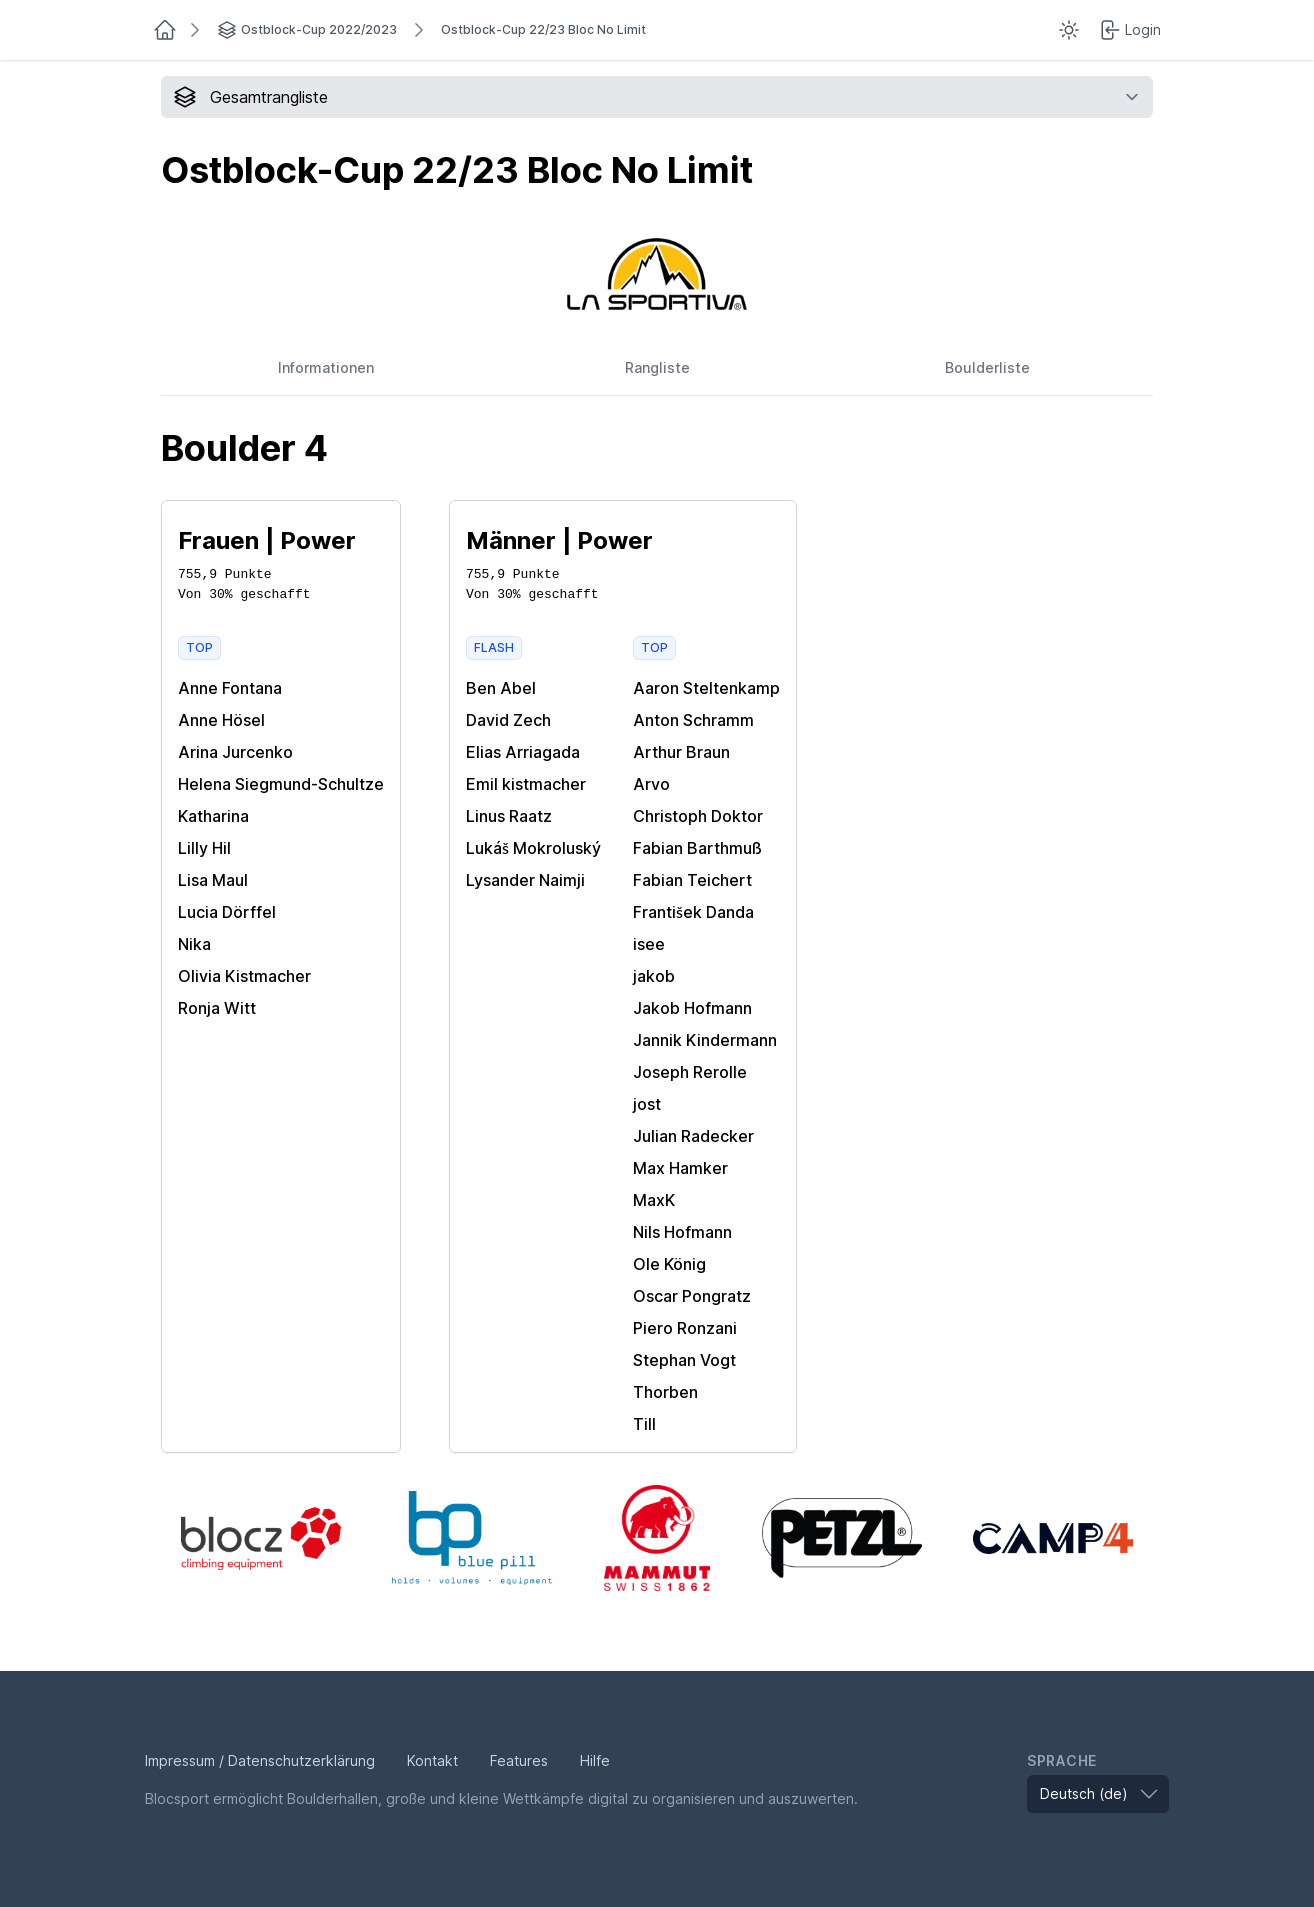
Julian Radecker (693, 1136)
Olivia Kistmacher (244, 976)
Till (644, 1424)
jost (647, 1104)
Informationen (326, 367)
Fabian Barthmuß (697, 848)
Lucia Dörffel (227, 912)
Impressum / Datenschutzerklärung (260, 1760)
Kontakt (432, 1760)
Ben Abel (501, 688)
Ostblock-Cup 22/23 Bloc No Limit (543, 29)
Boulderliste (987, 367)
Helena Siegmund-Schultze (281, 784)
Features (519, 1760)
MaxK (654, 1200)
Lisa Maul (213, 880)
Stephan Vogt (684, 1360)
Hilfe (595, 1760)
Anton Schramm (693, 720)
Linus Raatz (509, 816)
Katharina (213, 816)
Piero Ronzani (685, 1328)
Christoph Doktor (698, 816)
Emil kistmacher (526, 784)
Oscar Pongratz (692, 1296)
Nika (194, 944)
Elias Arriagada (523, 752)
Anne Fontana (230, 688)
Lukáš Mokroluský (533, 848)
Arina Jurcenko (235, 752)
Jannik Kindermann (705, 1040)
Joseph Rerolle (690, 1072)
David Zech (508, 720)
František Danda (693, 912)
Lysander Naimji (525, 880)
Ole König (669, 1264)
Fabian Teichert (692, 880)
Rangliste (657, 367)
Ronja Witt (217, 1008)
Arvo (651, 784)
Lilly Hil (204, 848)
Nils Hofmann (682, 1232)
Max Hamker (680, 1168)
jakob (654, 976)
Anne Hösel (221, 720)
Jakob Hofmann (692, 1008)
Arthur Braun (681, 752)
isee (649, 944)
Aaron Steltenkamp (706, 688)
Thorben (665, 1392)
